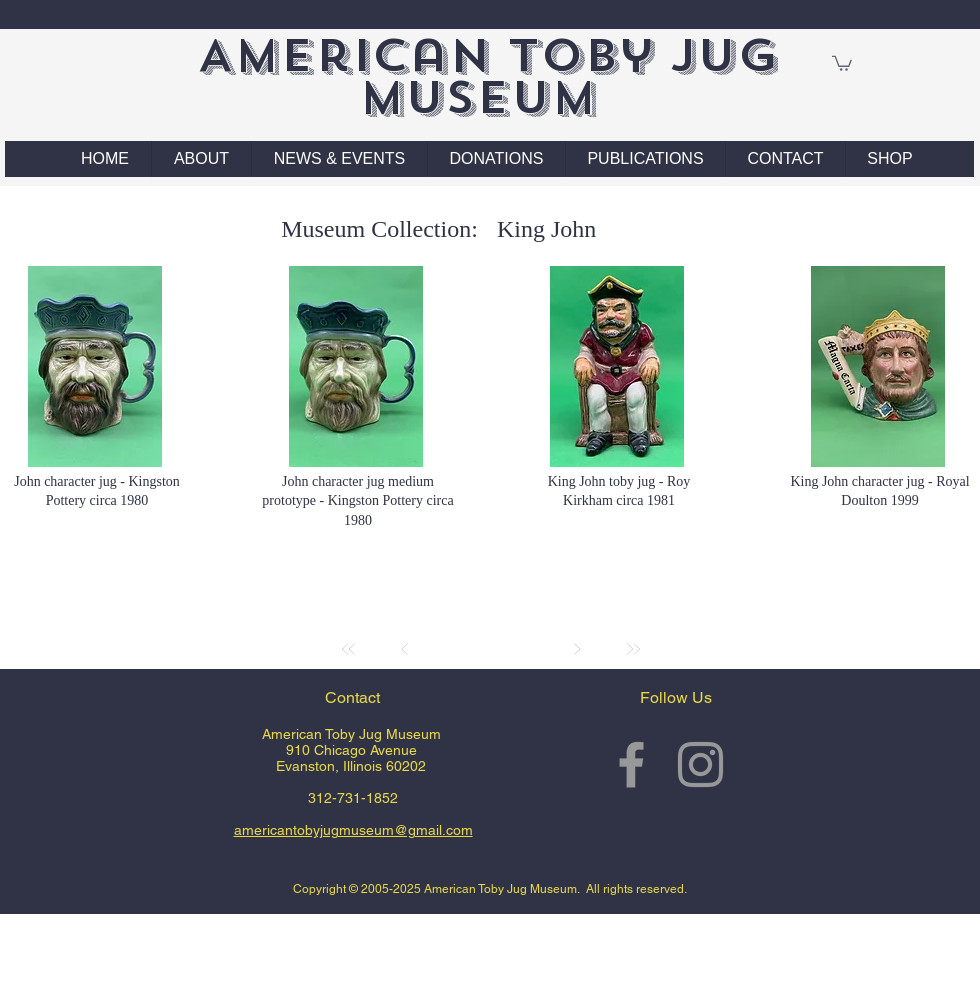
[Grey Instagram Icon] (700, 764)
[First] (349, 649)
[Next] (577, 649)
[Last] (633, 649)
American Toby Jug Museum (487, 76)
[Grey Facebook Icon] (631, 764)
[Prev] (405, 649)
